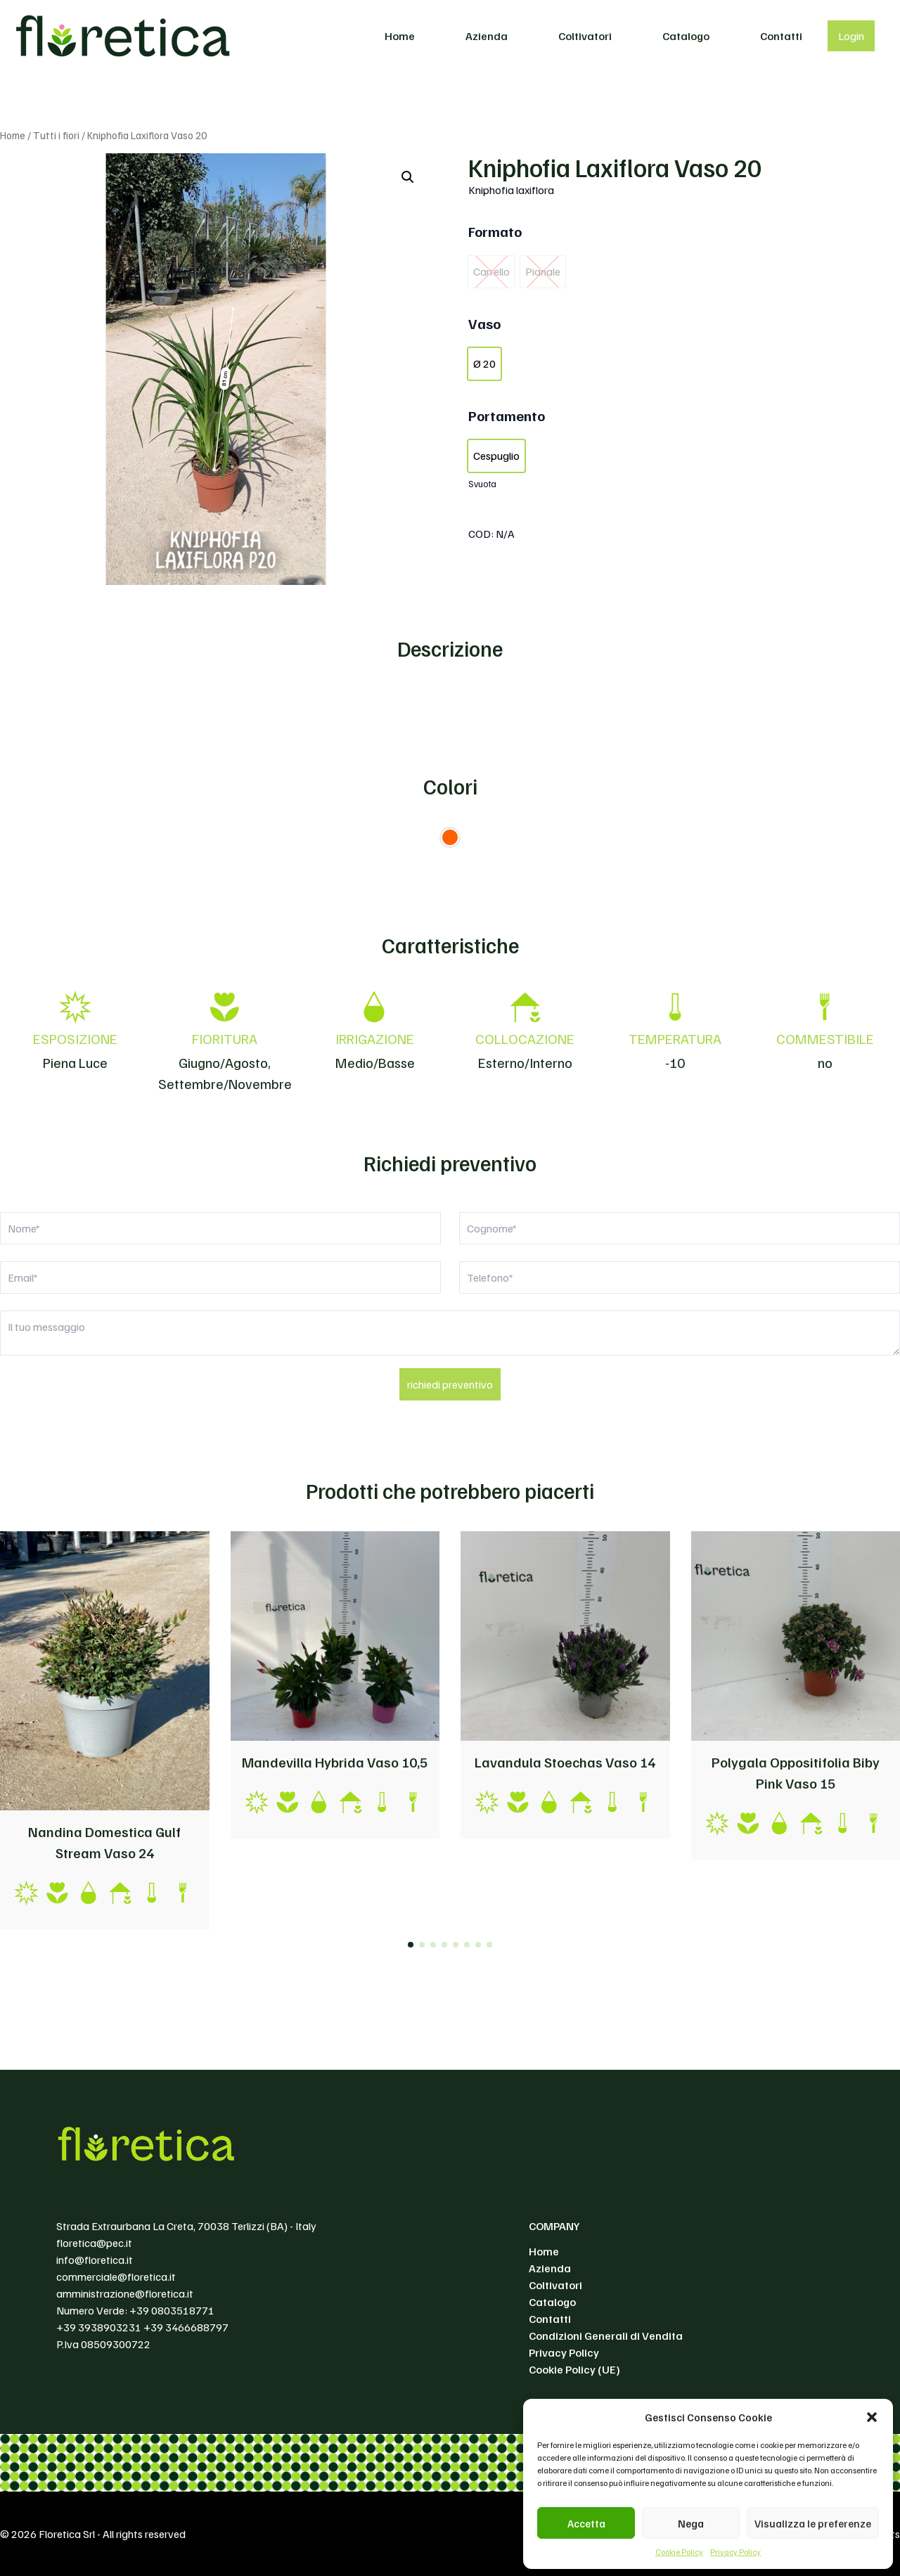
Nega (691, 2523)
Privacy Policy (735, 2551)
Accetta (586, 2523)
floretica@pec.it (94, 2243)
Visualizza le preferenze (812, 2523)
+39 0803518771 (171, 2310)
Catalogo (685, 36)
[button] (872, 2417)
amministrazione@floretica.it (124, 2293)
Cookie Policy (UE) (574, 2369)
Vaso (484, 323)
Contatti (781, 36)
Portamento (506, 415)
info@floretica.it (94, 2260)
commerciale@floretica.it (116, 2276)
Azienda (486, 36)
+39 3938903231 (98, 2327)
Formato (495, 231)
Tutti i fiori (56, 135)
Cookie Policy (679, 2551)
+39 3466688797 (186, 2327)
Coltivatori (585, 36)
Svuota (482, 483)
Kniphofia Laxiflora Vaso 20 (614, 167)
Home (400, 36)
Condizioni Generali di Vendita (606, 2336)
